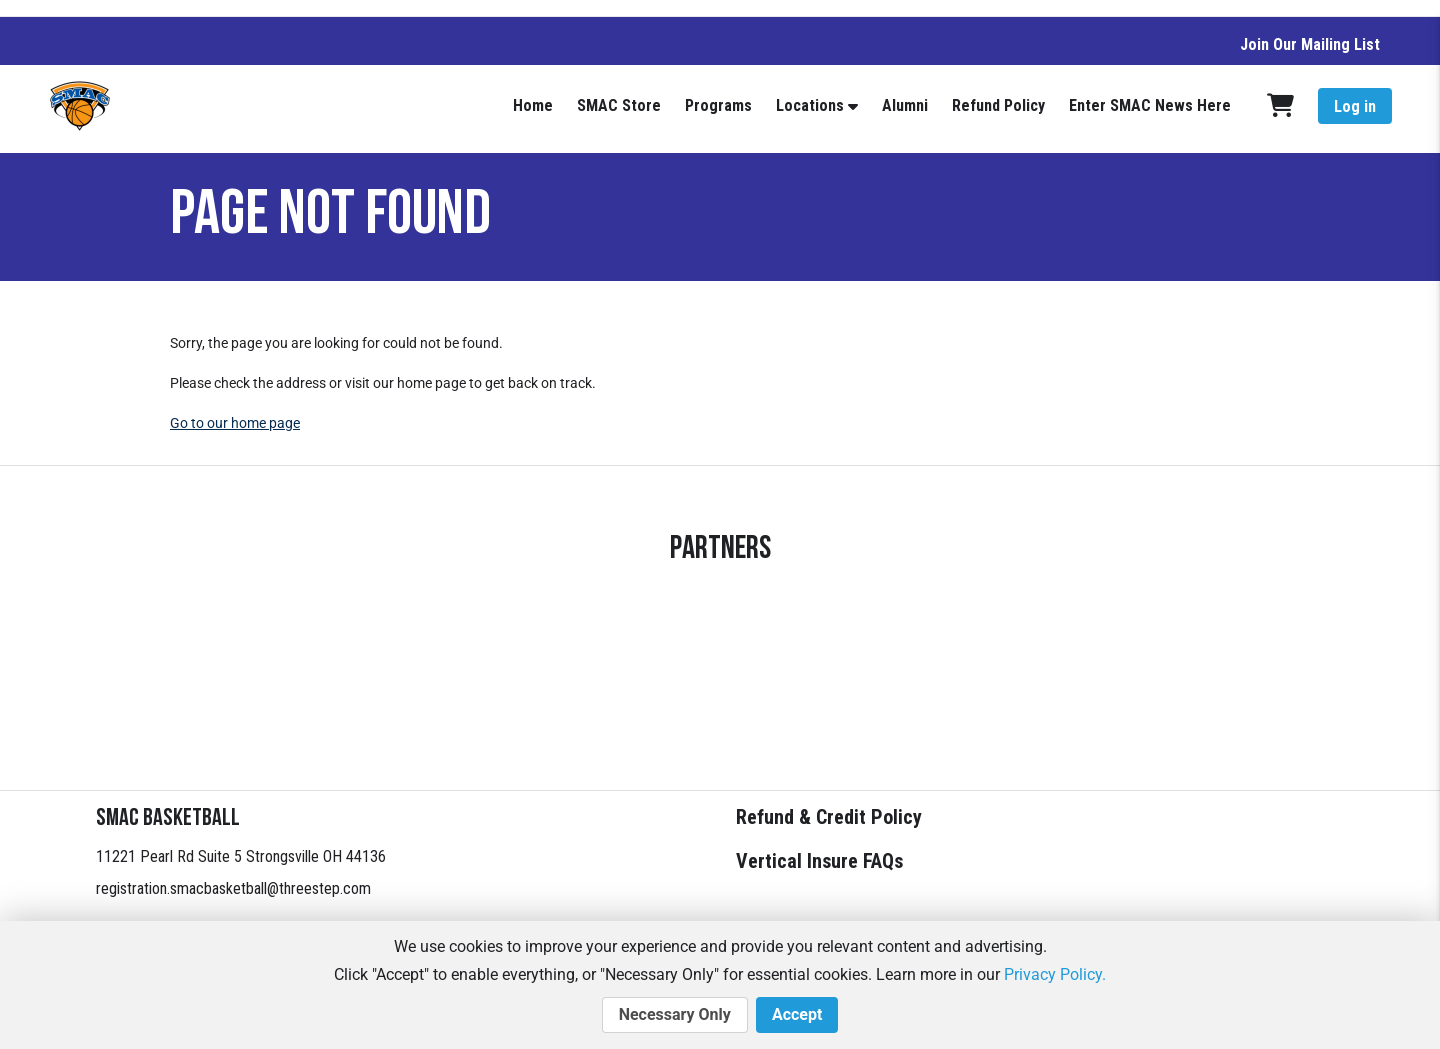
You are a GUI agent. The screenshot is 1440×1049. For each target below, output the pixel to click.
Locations (810, 105)
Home (533, 105)
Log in (1355, 106)
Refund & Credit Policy (829, 817)
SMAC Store (619, 105)
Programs (718, 105)
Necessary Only (675, 1015)
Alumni (905, 105)
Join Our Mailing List (1310, 44)
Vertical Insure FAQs (819, 861)
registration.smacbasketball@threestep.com (233, 888)
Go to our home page (235, 423)
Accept (797, 1015)
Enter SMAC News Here (1150, 105)
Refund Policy (998, 105)
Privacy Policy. (1055, 974)
